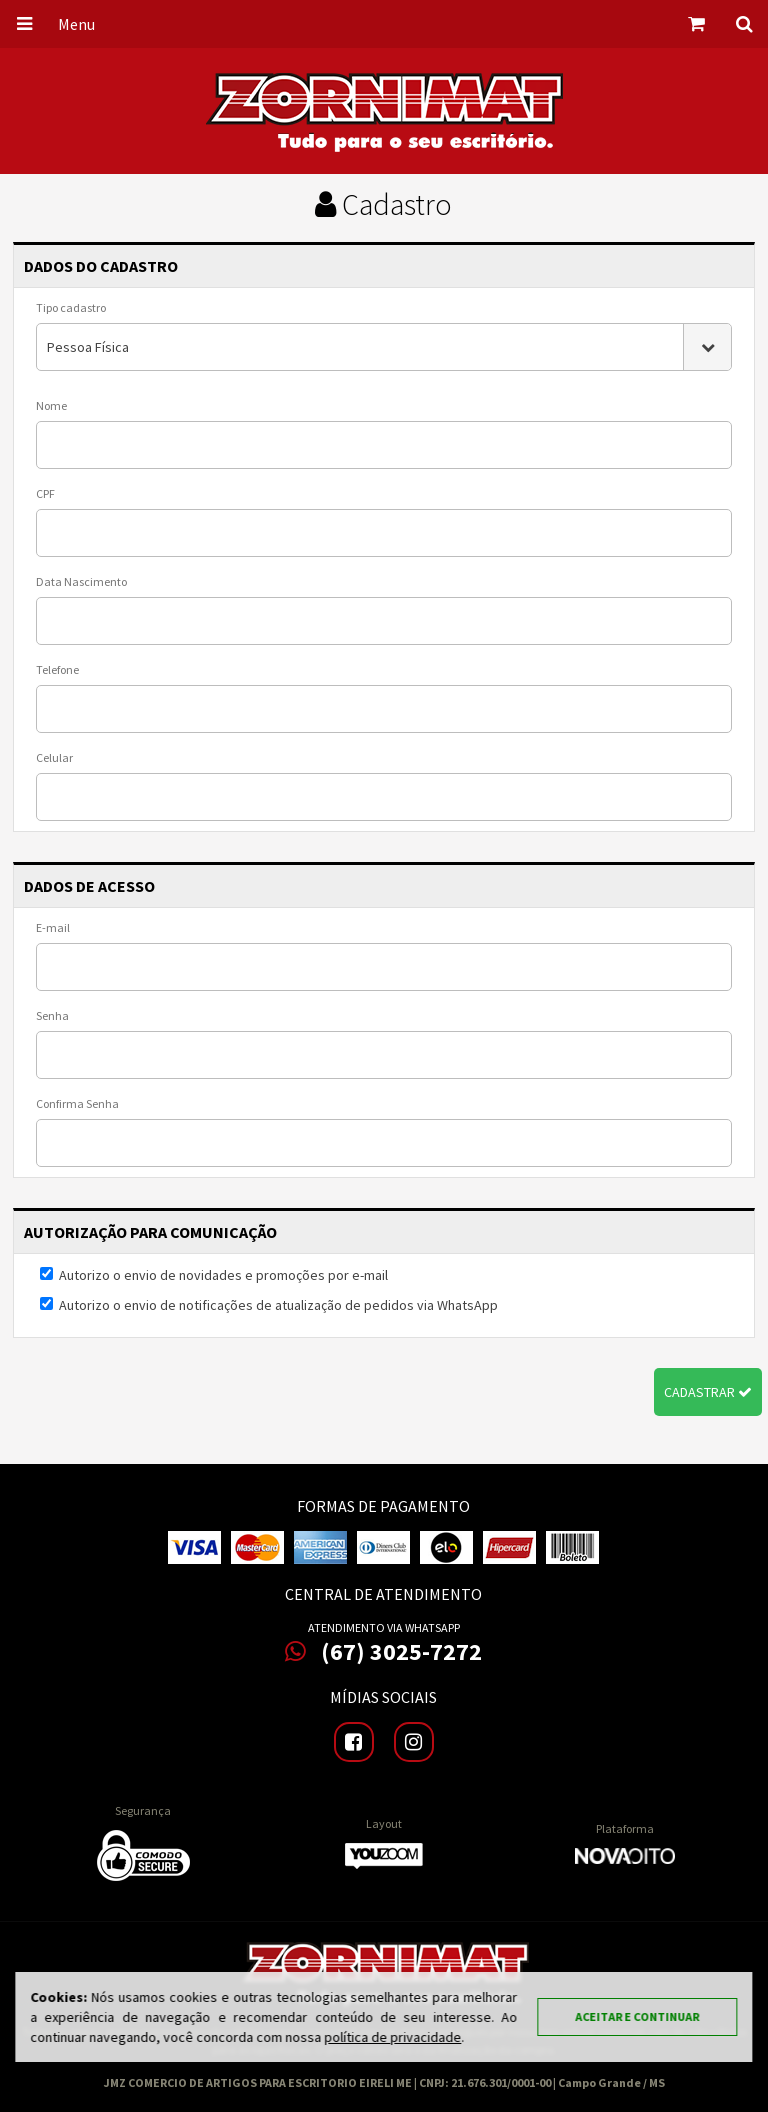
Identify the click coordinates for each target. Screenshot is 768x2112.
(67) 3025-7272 (383, 1652)
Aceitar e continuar (638, 2016)
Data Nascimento (81, 581)
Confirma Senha (77, 1103)
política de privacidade (392, 2037)
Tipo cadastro (71, 307)
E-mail (53, 927)
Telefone (57, 669)
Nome (51, 405)
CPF (45, 493)
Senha (52, 1015)
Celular (54, 757)
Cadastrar (708, 1392)
